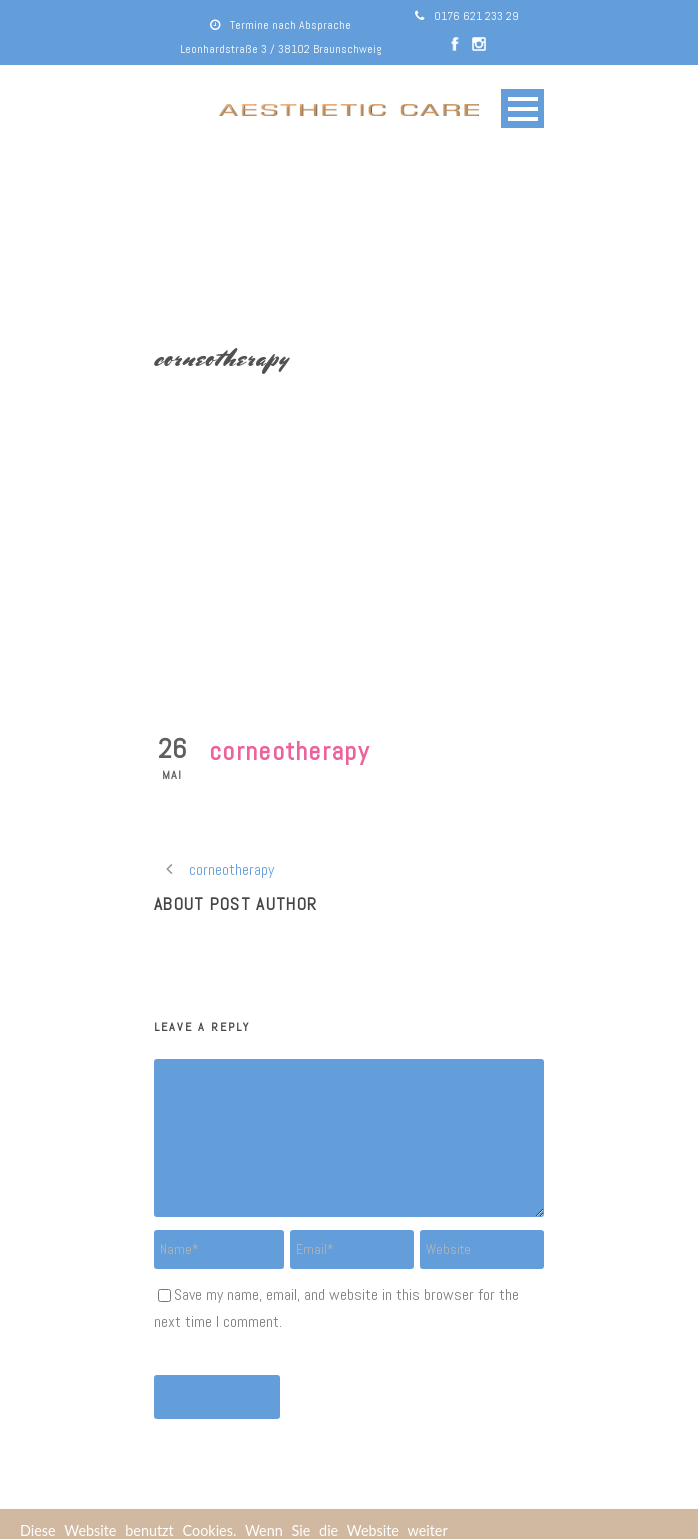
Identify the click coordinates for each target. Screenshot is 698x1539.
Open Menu (522, 108)
